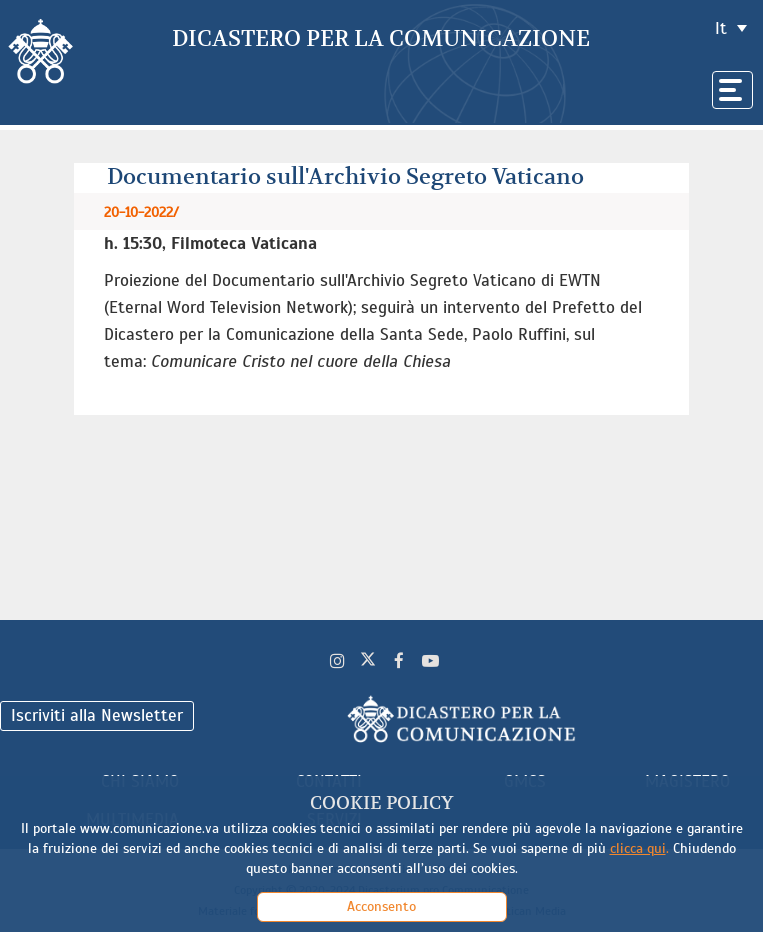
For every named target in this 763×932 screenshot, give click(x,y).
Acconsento (381, 906)
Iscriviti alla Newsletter (97, 715)
